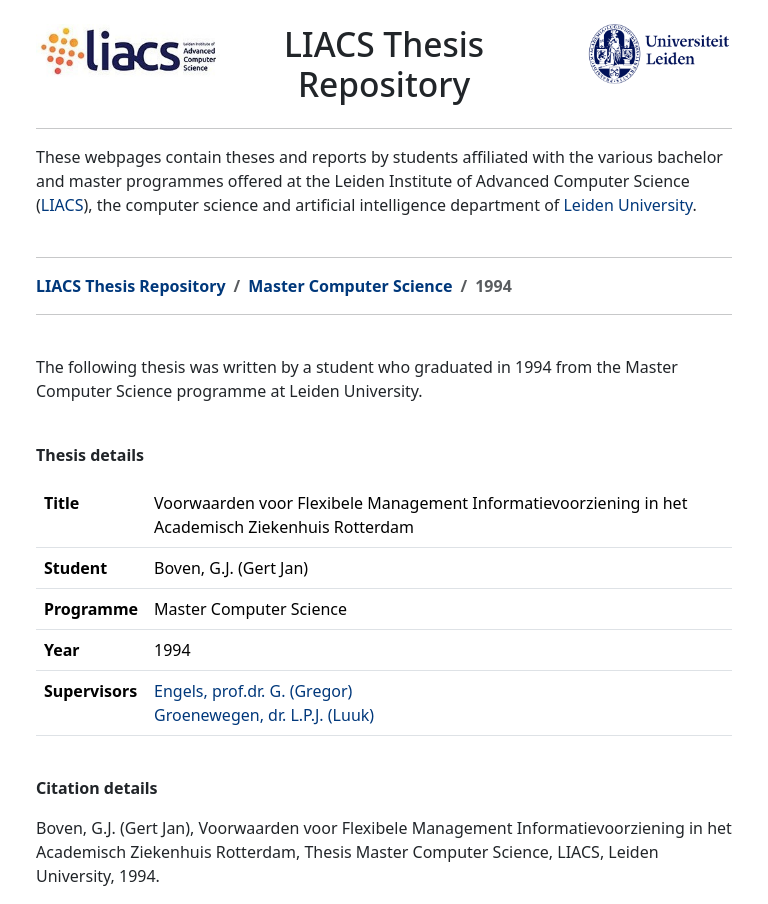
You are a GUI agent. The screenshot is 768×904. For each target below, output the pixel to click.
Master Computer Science (350, 286)
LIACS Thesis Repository (131, 286)
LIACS (62, 205)
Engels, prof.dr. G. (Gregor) (253, 691)
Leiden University (627, 205)
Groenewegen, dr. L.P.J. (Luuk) (264, 715)
